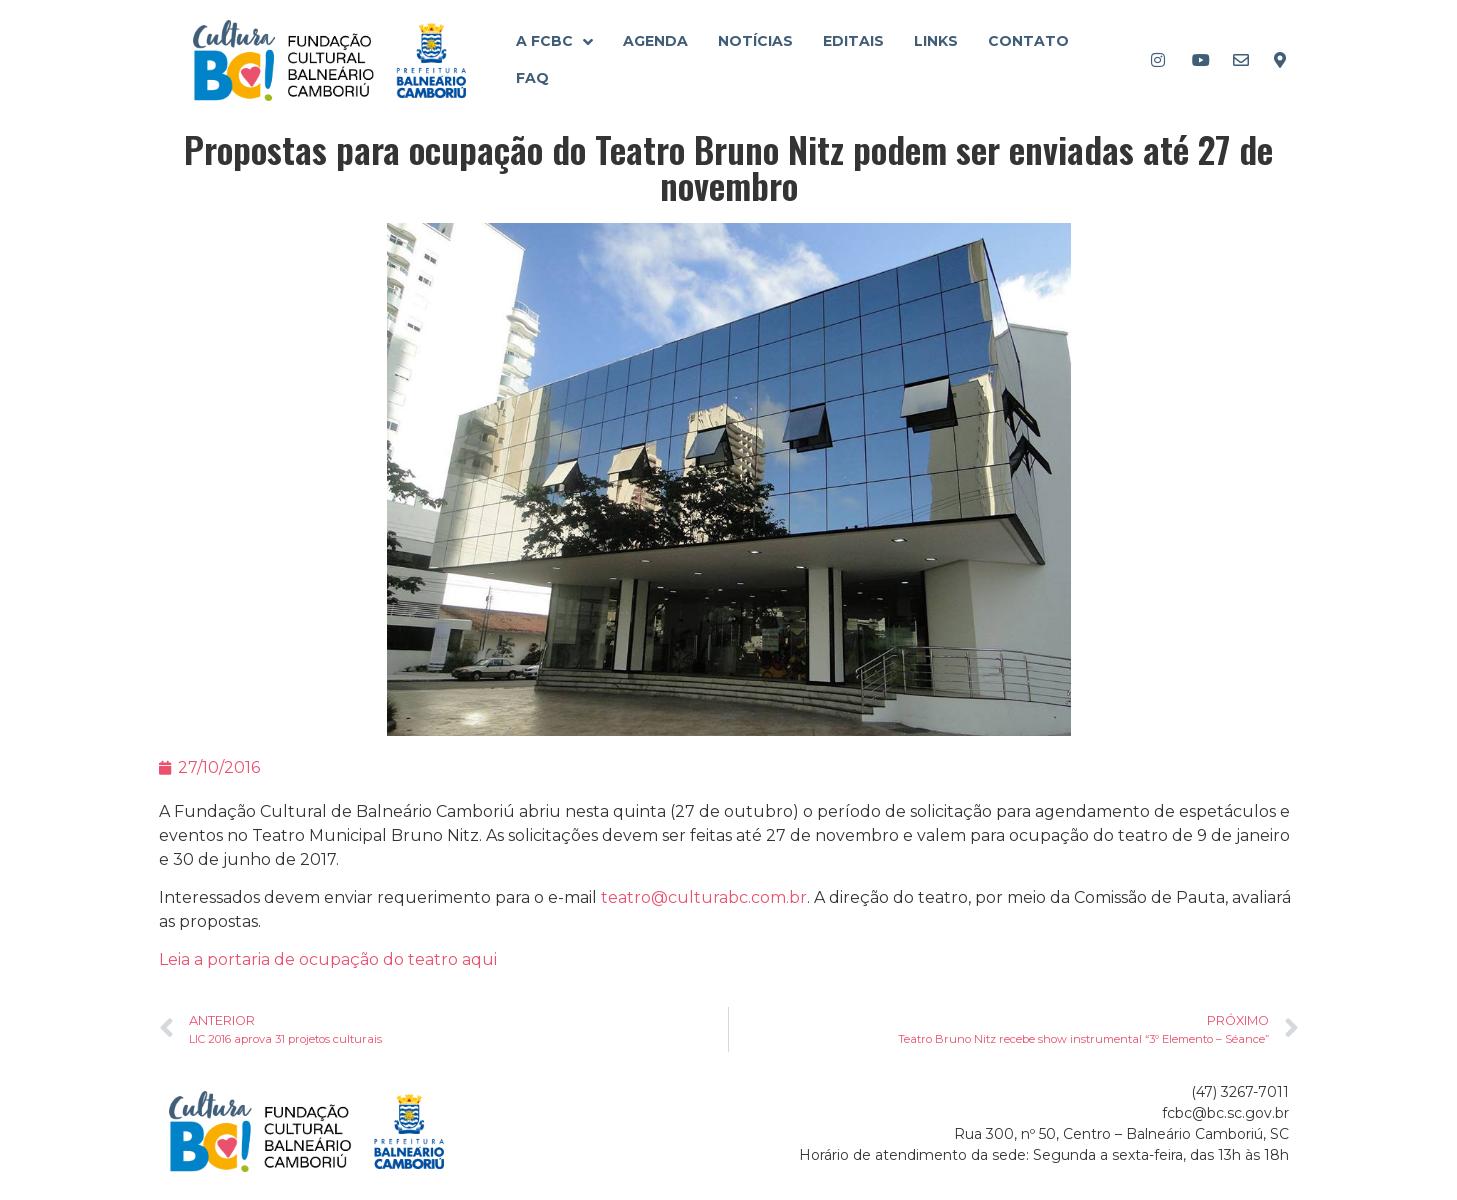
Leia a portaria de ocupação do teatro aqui (328, 959)
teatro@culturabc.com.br (704, 897)
